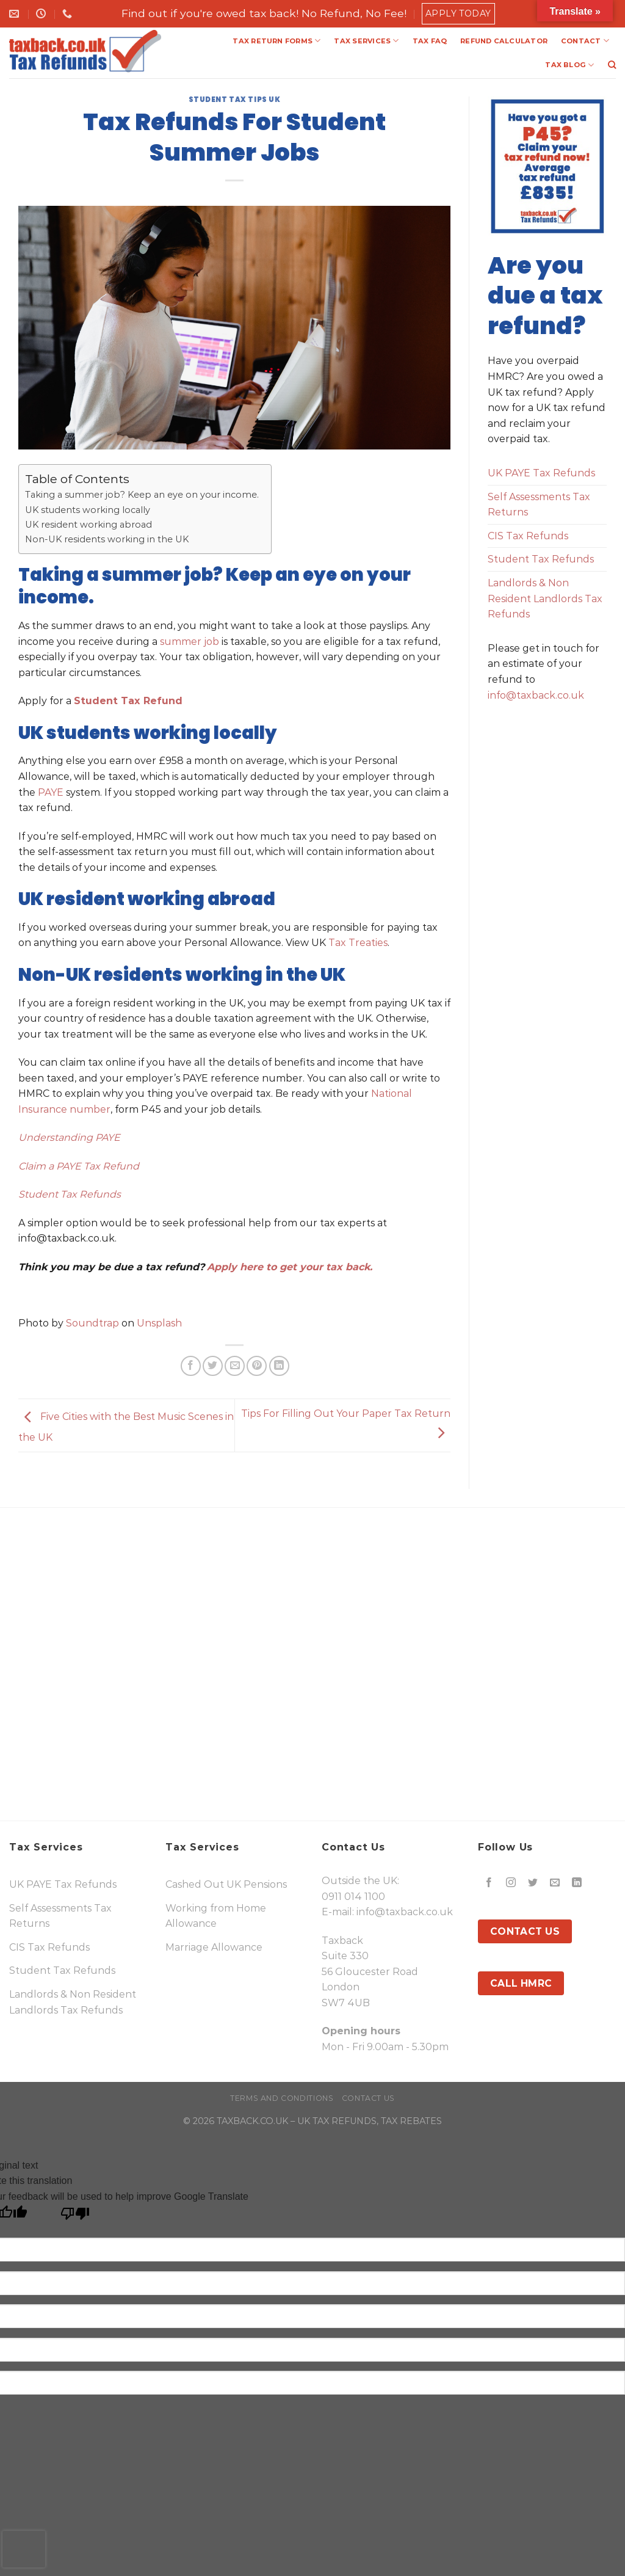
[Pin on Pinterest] (257, 1366)
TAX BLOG (569, 65)
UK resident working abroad (88, 524)
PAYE (50, 792)
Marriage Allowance (213, 1947)
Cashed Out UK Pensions (226, 1884)
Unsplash (159, 1323)
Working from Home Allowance (215, 1916)
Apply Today (458, 13)
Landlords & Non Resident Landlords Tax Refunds (545, 598)
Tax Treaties (357, 942)
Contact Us (368, 2098)
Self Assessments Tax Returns (539, 504)
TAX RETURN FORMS (276, 40)
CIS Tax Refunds (528, 536)
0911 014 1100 (353, 1896)
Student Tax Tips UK (235, 99)
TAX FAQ (430, 41)
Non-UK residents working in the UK (107, 539)
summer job (189, 641)
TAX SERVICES (366, 40)
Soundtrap (92, 1323)
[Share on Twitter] (213, 1366)
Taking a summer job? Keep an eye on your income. (142, 494)
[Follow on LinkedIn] (577, 1883)
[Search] (612, 65)
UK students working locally (87, 509)
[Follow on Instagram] (511, 1883)
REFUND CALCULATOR (503, 41)
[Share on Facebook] (191, 1366)
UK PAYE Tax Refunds (541, 473)
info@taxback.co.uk (536, 695)
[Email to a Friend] (235, 1366)
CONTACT (585, 40)
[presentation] (23, 2549)
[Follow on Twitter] (533, 1883)
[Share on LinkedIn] (279, 1366)
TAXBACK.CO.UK (252, 2121)
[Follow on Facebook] (489, 1883)
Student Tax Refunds (541, 559)
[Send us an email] (555, 1883)
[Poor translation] (75, 2217)
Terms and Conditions (281, 2098)
